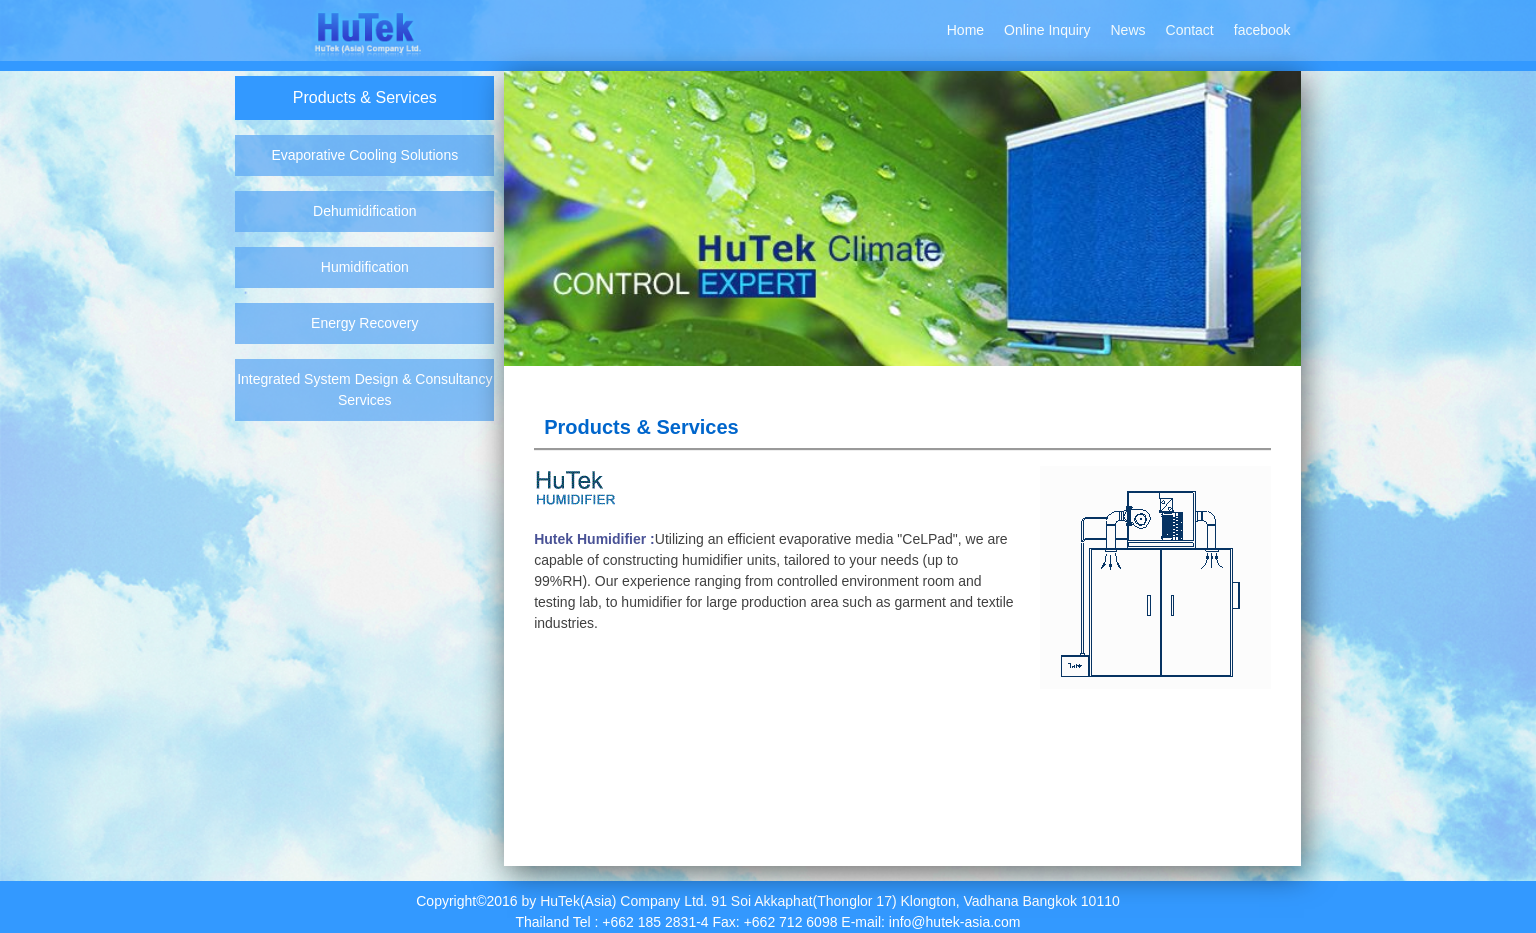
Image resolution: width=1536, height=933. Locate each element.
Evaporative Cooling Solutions (364, 155)
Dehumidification (365, 211)
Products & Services (365, 97)
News (1128, 30)
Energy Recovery (364, 323)
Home (965, 30)
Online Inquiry (1047, 30)
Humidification (365, 267)
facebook (1262, 30)
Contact (1190, 30)
